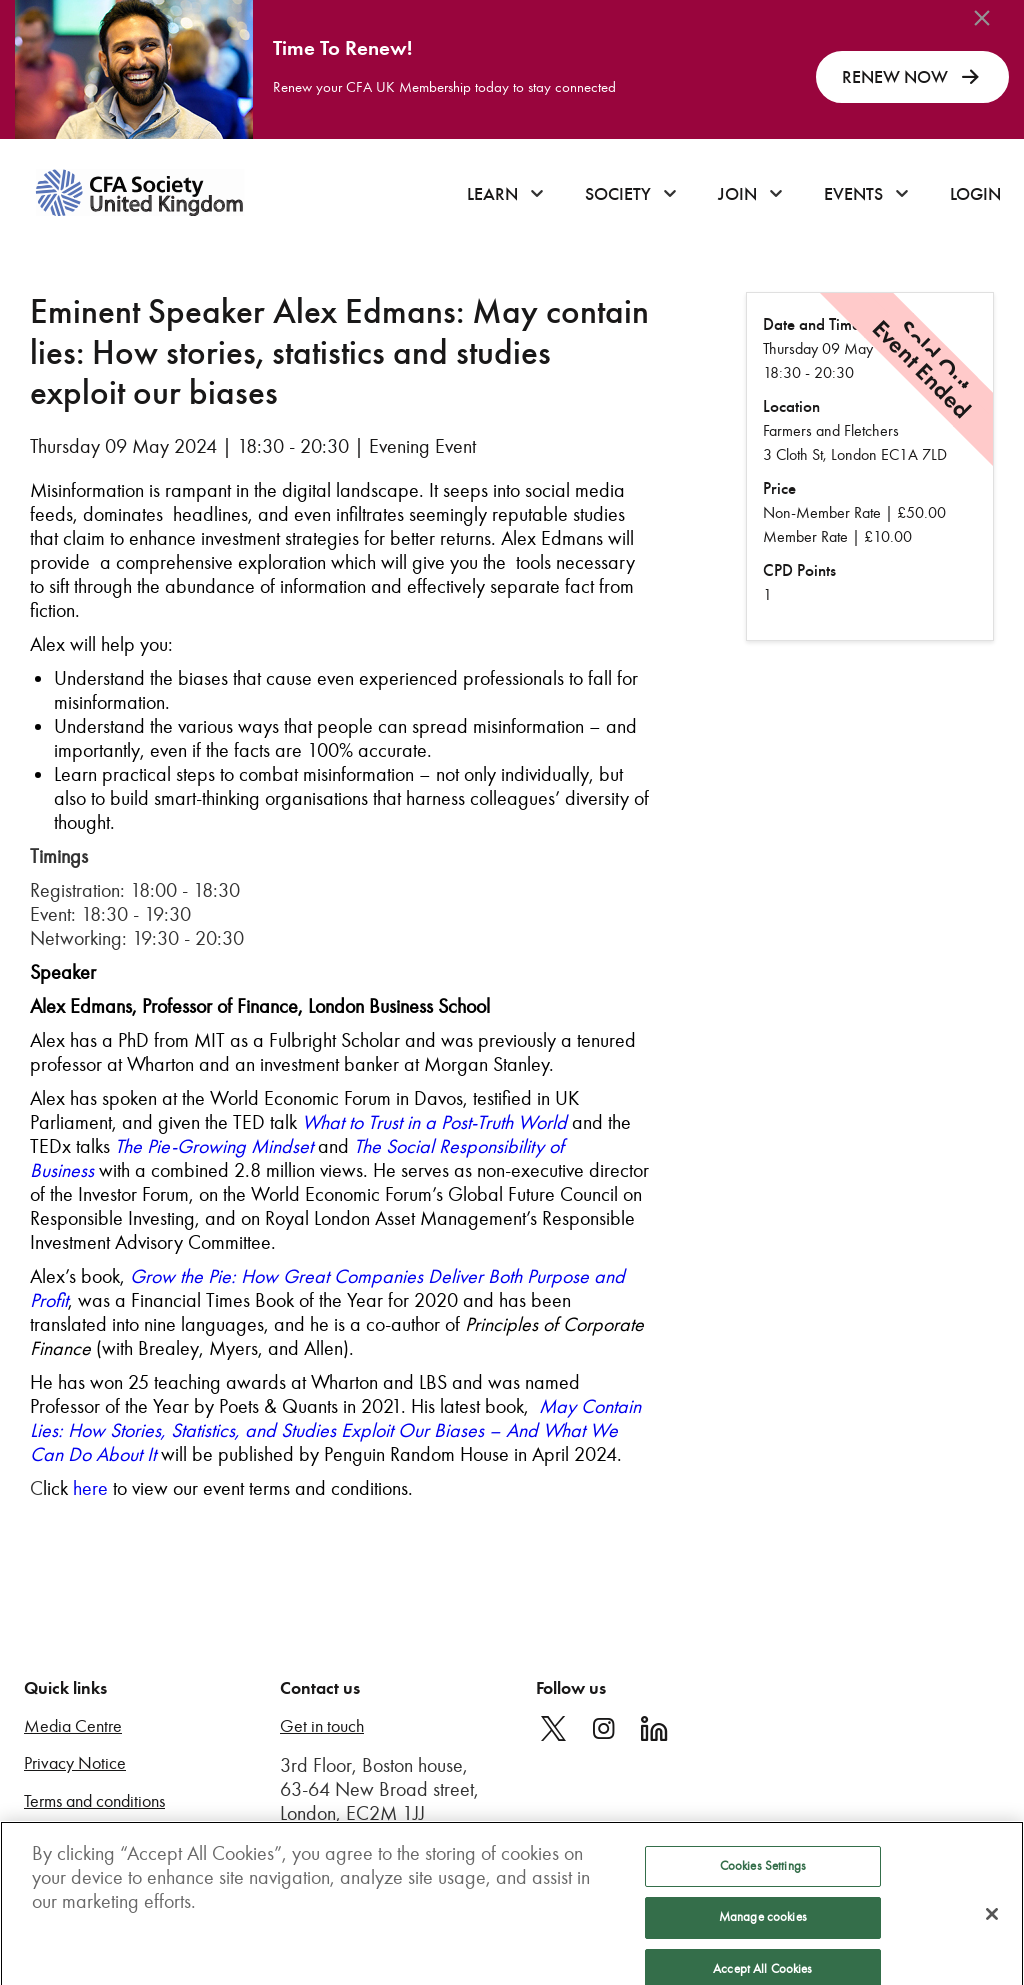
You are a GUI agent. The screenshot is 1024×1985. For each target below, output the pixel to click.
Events (853, 194)
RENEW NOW (912, 77)
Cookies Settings (763, 1877)
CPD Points (799, 570)
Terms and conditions (94, 1801)
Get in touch (322, 1726)
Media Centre (73, 1726)
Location (791, 406)
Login (975, 194)
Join (737, 194)
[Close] (992, 1925)
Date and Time (811, 324)
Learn (492, 194)
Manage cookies (763, 1928)
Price (779, 488)
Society (618, 194)
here (90, 1488)
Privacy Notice (75, 1763)
